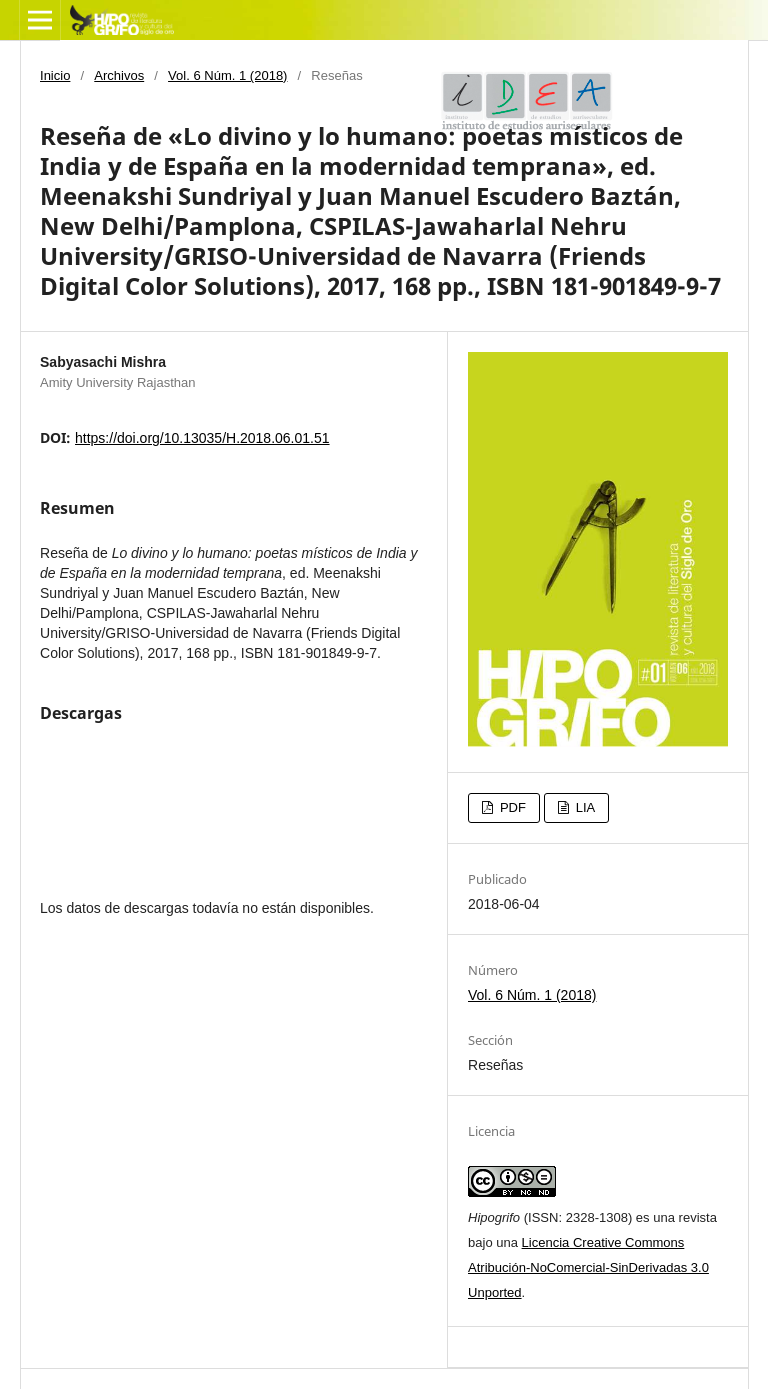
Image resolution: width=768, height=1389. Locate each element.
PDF (511, 807)
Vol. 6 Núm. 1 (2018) (227, 75)
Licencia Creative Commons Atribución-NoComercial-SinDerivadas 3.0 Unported (588, 1267)
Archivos (119, 75)
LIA (583, 807)
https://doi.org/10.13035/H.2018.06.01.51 (202, 438)
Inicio (55, 75)
